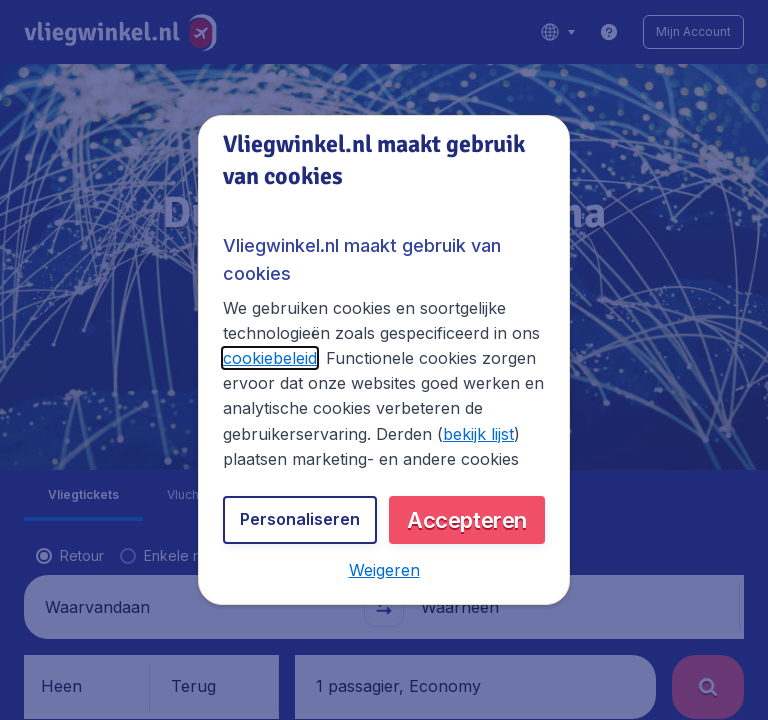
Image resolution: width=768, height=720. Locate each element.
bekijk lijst (478, 434)
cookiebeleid (270, 358)
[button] (384, 570)
